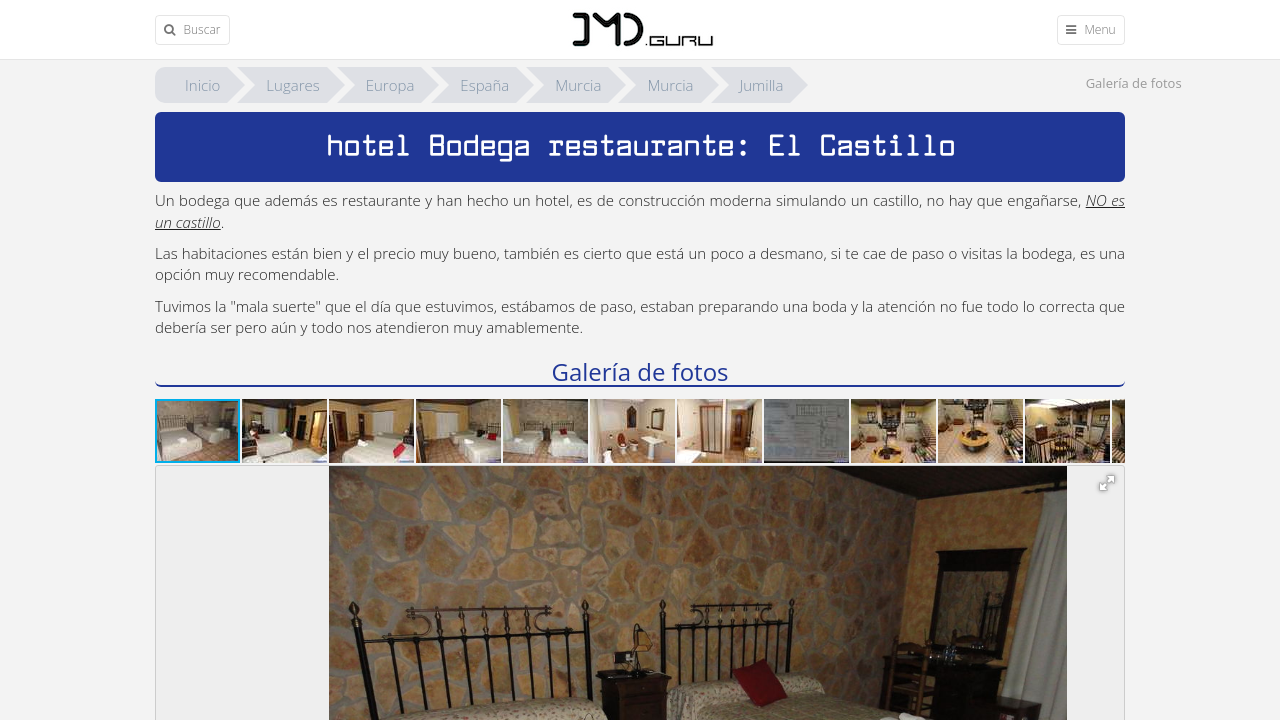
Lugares (292, 85)
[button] (285, 431)
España (484, 85)
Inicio (202, 85)
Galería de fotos (1134, 83)
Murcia (578, 85)
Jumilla (762, 85)
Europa (390, 85)
